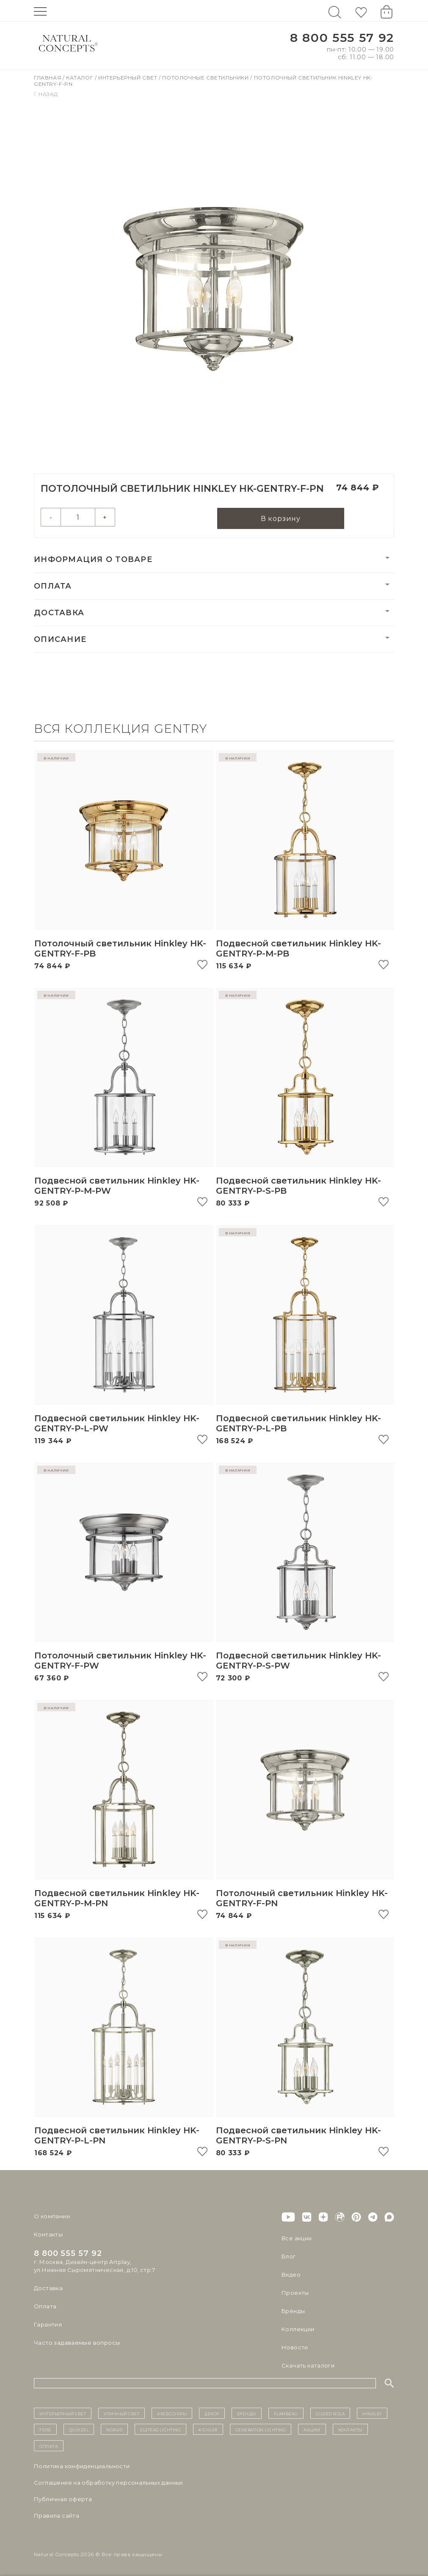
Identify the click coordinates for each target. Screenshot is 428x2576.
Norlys (114, 2429)
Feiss (45, 2429)
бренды (246, 2413)
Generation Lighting (260, 2429)
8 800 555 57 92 (342, 37)
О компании (52, 2216)
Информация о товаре (93, 559)
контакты (350, 2429)
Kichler (208, 2429)
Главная (48, 77)
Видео (291, 2274)
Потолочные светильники (206, 77)
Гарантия (48, 2324)
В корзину (281, 519)
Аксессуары (172, 2413)
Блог (289, 2256)
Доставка (59, 612)
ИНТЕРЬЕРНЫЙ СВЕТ (62, 2413)
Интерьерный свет (128, 77)
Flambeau (286, 2413)
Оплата (53, 586)
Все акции (297, 2238)
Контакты (48, 2234)
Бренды (293, 2310)
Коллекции (298, 2329)
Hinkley (372, 2413)
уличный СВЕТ (121, 2413)
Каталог (80, 77)
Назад (46, 94)
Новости (295, 2347)
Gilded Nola (330, 2413)
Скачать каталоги (308, 2365)
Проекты (295, 2292)
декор (211, 2413)
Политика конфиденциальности (82, 2466)
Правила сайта (56, 2515)
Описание (60, 639)
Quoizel (79, 2429)
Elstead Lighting (160, 2429)
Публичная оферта (63, 2499)
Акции (312, 2429)
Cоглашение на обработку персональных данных (108, 2482)
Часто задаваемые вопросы (77, 2342)
